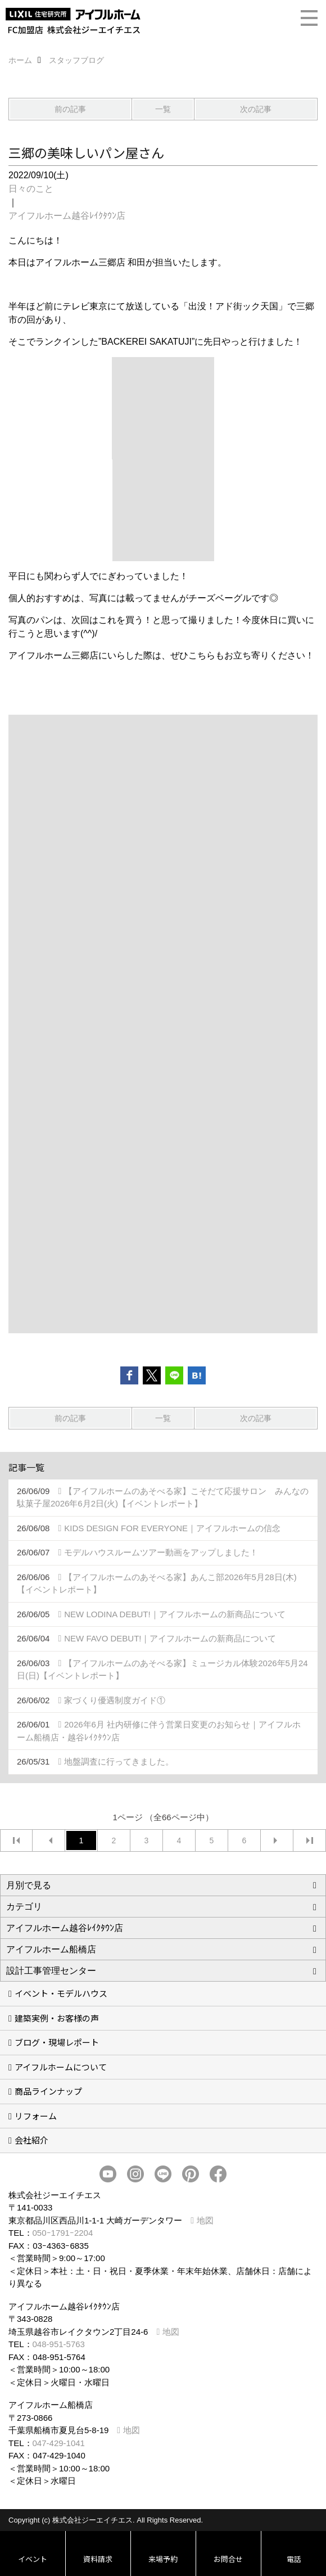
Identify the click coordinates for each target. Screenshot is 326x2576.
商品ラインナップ (48, 2091)
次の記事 (255, 109)
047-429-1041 (59, 2443)
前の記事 (70, 109)
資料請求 (97, 2559)
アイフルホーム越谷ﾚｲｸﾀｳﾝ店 (66, 215)
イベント (32, 2559)
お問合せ (228, 2559)
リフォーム (36, 2116)
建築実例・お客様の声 (57, 2018)
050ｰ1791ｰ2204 (63, 2232)
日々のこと (30, 188)
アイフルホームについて (61, 2067)
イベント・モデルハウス (61, 1993)
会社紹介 (31, 2140)
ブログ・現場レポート (57, 2042)
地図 (205, 2220)
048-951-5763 (59, 2344)
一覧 (163, 109)
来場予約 (163, 2559)
